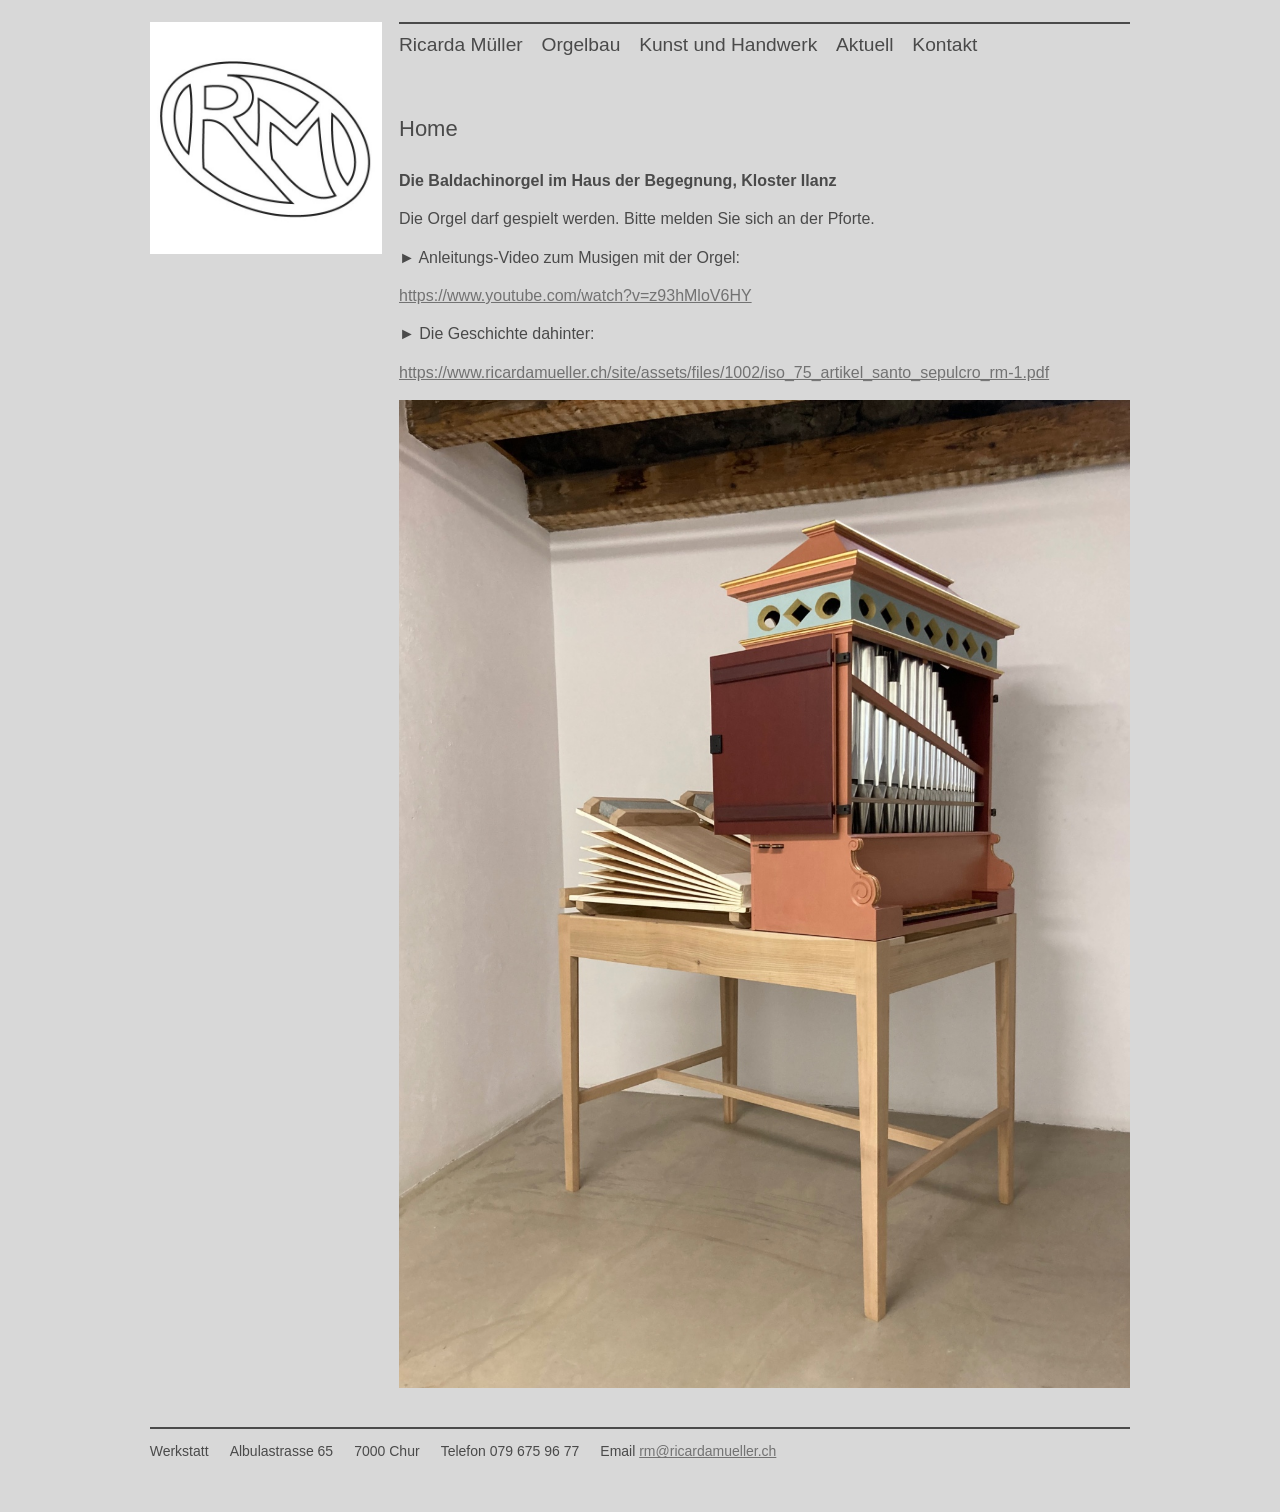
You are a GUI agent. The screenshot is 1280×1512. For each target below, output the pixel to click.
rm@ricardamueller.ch (707, 1451)
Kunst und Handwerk (728, 44)
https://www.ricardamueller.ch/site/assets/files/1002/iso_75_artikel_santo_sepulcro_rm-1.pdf (724, 372)
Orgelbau (580, 44)
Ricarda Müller (461, 44)
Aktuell (865, 44)
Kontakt (944, 44)
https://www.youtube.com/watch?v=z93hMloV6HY (575, 295)
